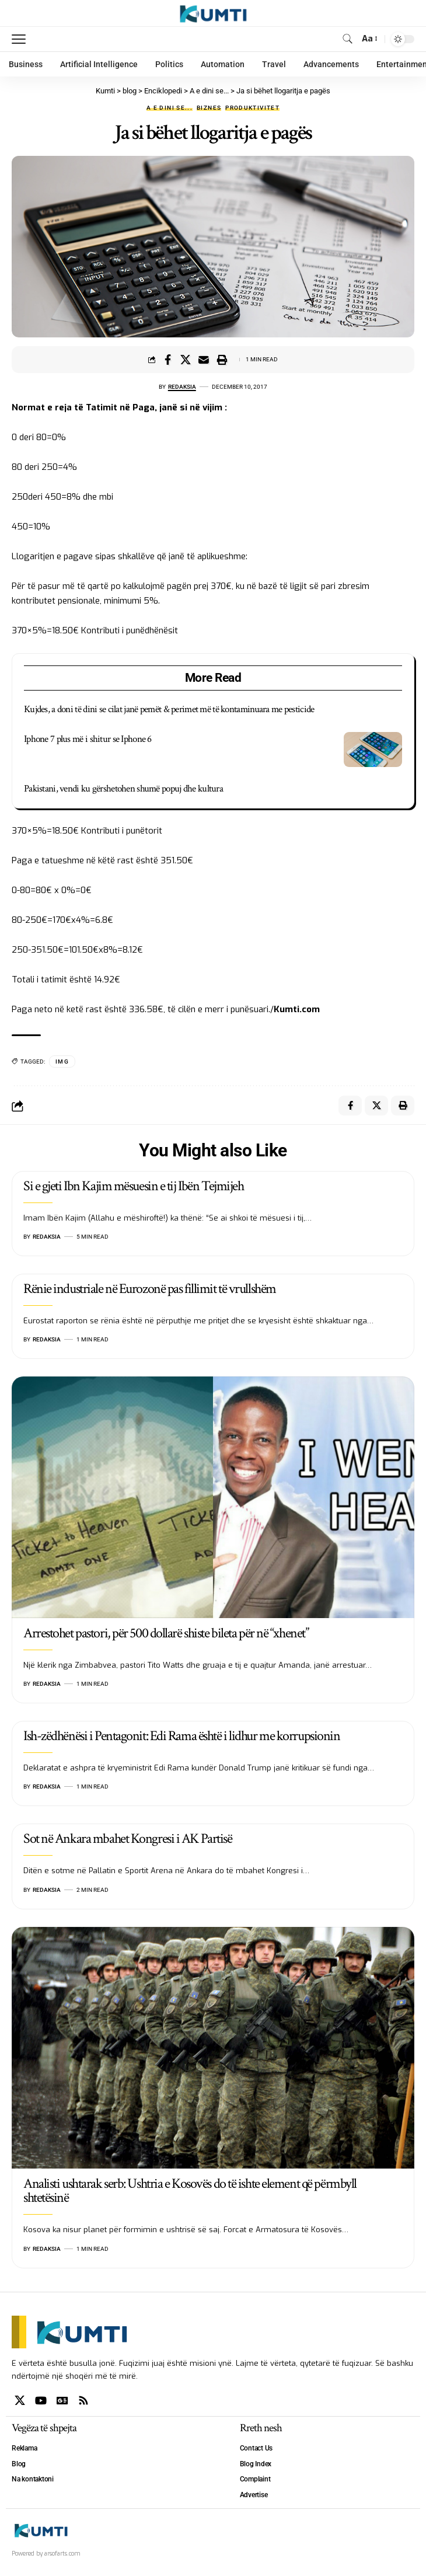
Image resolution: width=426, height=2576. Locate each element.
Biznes (209, 108)
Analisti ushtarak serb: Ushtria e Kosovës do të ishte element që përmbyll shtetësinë (190, 2190)
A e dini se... (169, 108)
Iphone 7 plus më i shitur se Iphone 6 (88, 739)
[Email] (203, 359)
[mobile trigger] (22, 39)
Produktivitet (252, 108)
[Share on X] (185, 359)
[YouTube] (41, 2401)
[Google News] (62, 2401)
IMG (62, 1061)
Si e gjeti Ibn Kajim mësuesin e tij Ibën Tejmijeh (133, 1186)
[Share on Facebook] (167, 359)
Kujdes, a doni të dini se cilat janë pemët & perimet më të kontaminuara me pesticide (169, 709)
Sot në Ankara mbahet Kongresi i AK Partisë (127, 1838)
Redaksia (182, 387)
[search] (347, 38)
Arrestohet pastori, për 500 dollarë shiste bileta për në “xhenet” (165, 1633)
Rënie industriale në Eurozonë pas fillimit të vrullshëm (149, 1289)
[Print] (222, 359)
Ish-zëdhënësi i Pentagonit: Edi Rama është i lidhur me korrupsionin (181, 1736)
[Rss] (83, 2401)
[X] (20, 2401)
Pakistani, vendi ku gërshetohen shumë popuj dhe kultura (123, 788)
